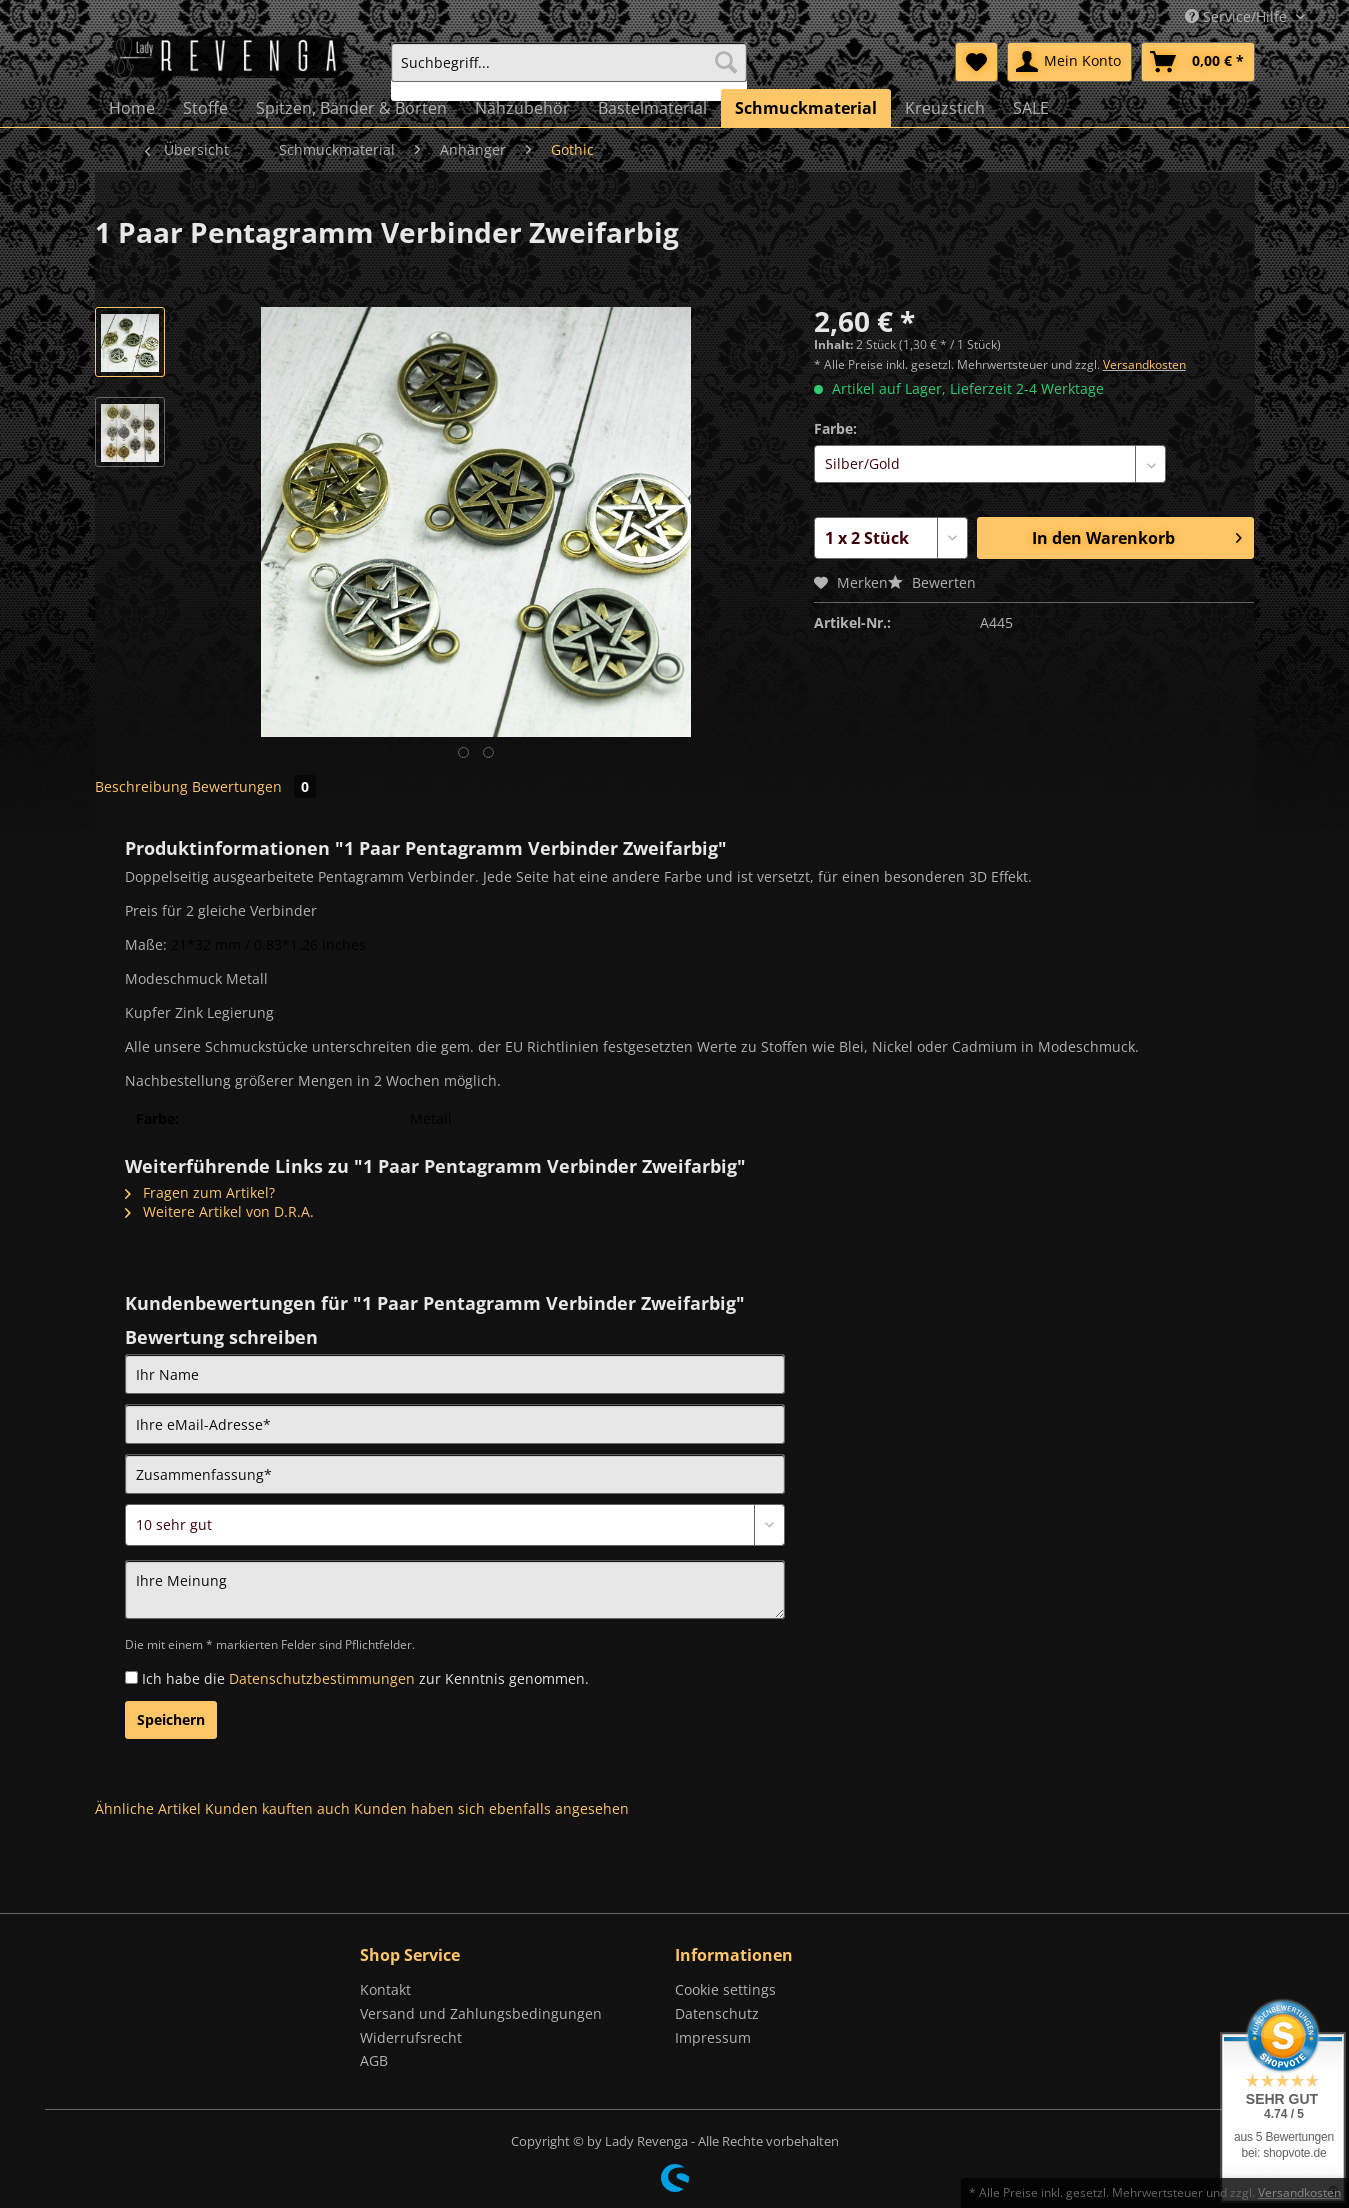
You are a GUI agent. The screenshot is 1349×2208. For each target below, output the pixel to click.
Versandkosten (1144, 364)
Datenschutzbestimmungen (322, 1678)
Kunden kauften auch (277, 1808)
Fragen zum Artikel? (200, 1192)
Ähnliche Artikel (148, 1808)
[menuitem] (569, 71)
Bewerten (932, 582)
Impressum (713, 2037)
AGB (374, 2060)
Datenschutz (717, 2013)
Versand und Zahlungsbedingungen (481, 2013)
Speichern (171, 1719)
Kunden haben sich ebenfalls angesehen (491, 1808)
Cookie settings (725, 1989)
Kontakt (385, 1989)
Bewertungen (254, 786)
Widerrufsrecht (411, 2037)
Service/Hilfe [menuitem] (1238, 16)
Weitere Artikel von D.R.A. (219, 1211)
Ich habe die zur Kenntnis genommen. (365, 1678)
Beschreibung (141, 786)
